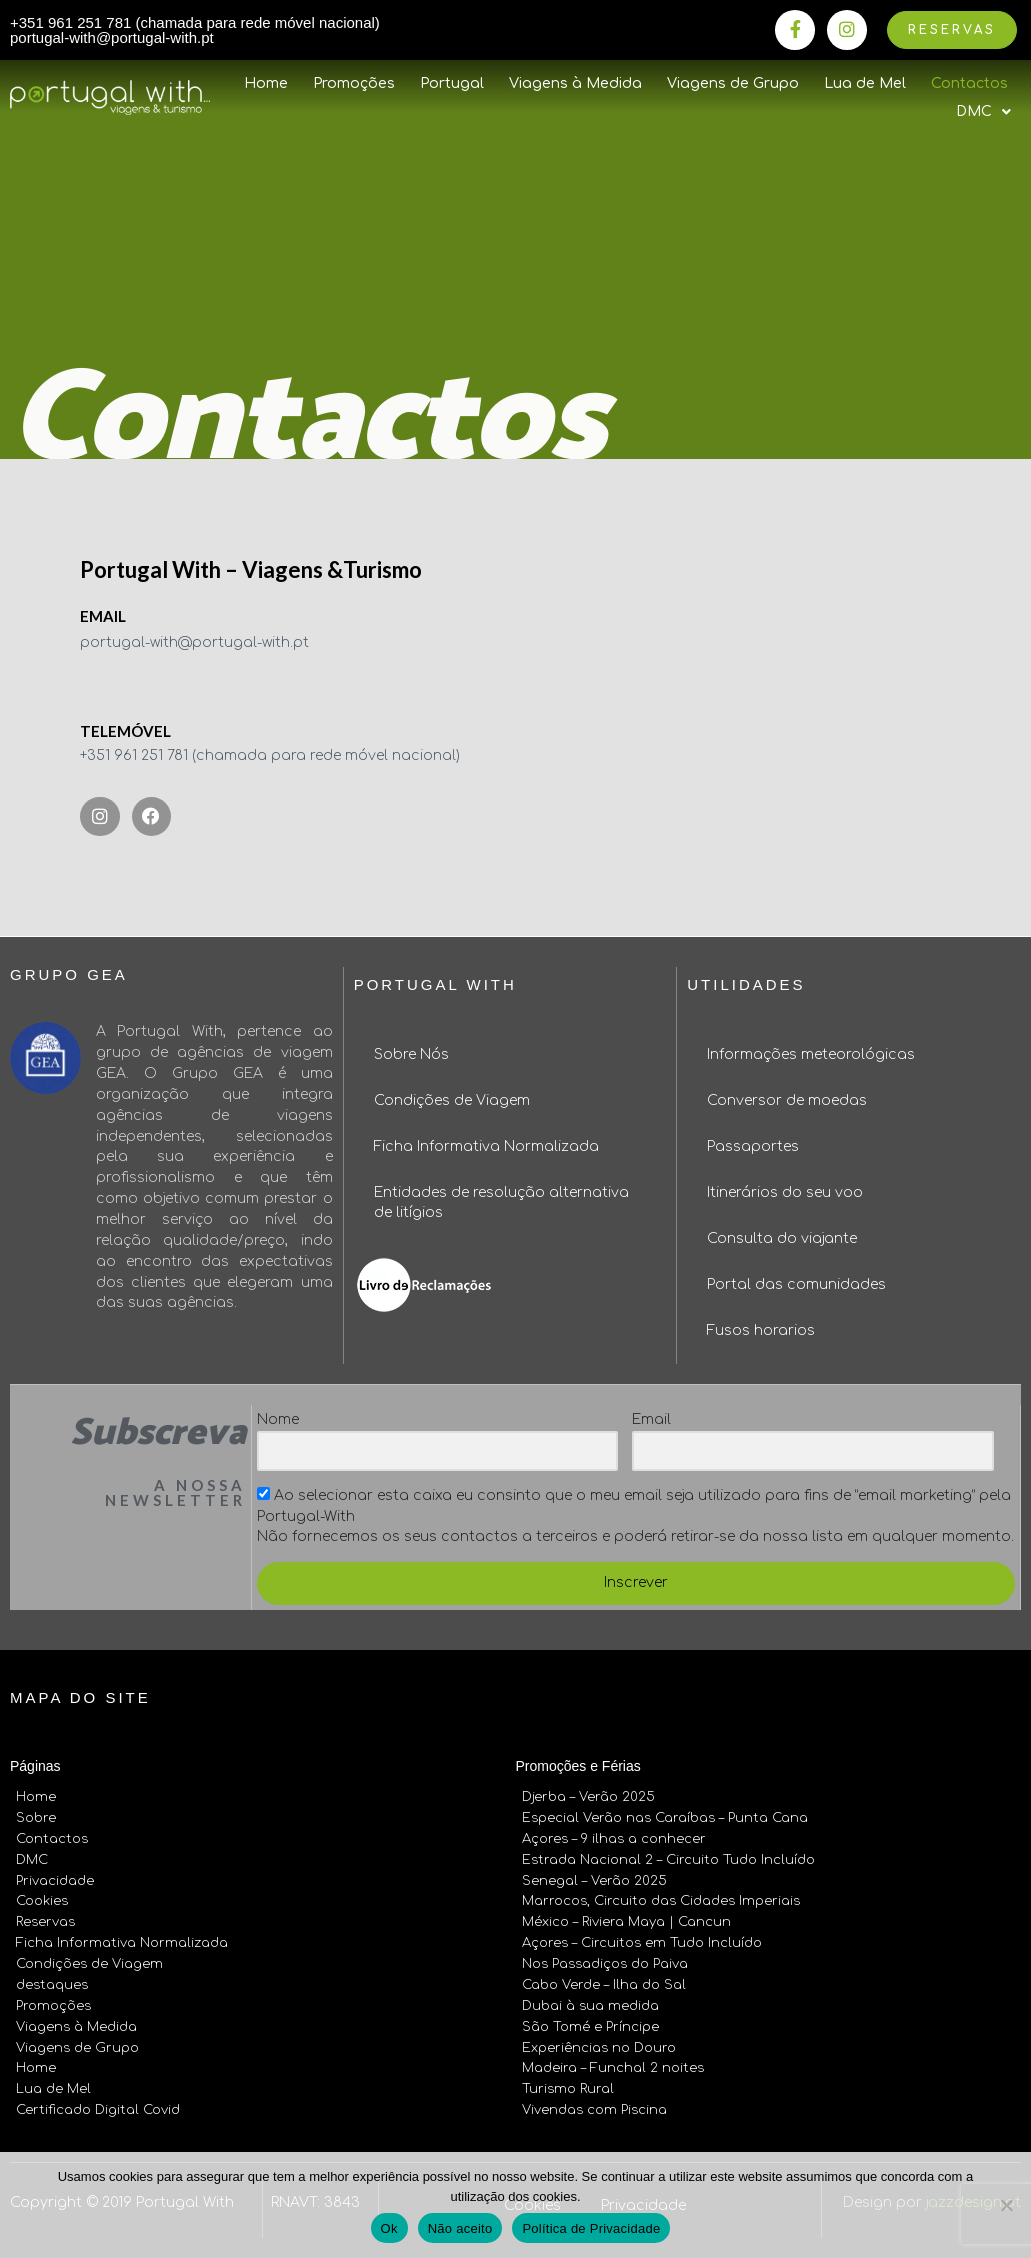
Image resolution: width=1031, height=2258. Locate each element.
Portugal (452, 83)
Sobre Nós (411, 1054)
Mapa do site (80, 1697)
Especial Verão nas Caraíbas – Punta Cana (665, 1818)
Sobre (36, 1818)
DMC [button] (983, 112)
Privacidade (55, 1881)
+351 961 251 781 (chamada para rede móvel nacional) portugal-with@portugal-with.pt (195, 30)
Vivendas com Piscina (594, 2110)
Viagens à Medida (575, 83)
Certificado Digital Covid (98, 2110)
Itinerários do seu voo (785, 1192)
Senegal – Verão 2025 (594, 1881)
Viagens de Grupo (733, 83)
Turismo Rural (568, 2089)
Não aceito (460, 2228)
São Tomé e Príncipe (590, 2027)
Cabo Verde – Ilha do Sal (604, 1985)
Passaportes (753, 1146)
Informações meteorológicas (811, 1054)
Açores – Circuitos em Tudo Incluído (642, 1943)
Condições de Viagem (452, 1100)
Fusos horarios (761, 1330)
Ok (389, 2228)
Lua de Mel (865, 83)
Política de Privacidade (591, 2228)
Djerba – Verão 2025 (588, 1797)
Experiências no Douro (599, 2048)
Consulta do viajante (782, 1238)
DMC (32, 1860)
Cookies (42, 1902)
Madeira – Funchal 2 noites (613, 2068)
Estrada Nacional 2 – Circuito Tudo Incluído (668, 1860)
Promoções (354, 83)
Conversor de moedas (787, 1100)
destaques (52, 1985)
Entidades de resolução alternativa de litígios (501, 1202)
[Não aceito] (1006, 2205)
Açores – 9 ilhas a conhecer (614, 1839)
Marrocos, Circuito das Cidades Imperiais (661, 1902)
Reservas (45, 1922)
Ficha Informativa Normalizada (486, 1146)
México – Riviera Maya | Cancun (626, 1922)
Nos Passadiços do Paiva (605, 1964)
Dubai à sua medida (590, 2006)
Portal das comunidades (796, 1284)
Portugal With (435, 984)
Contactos (969, 83)
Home (266, 83)
